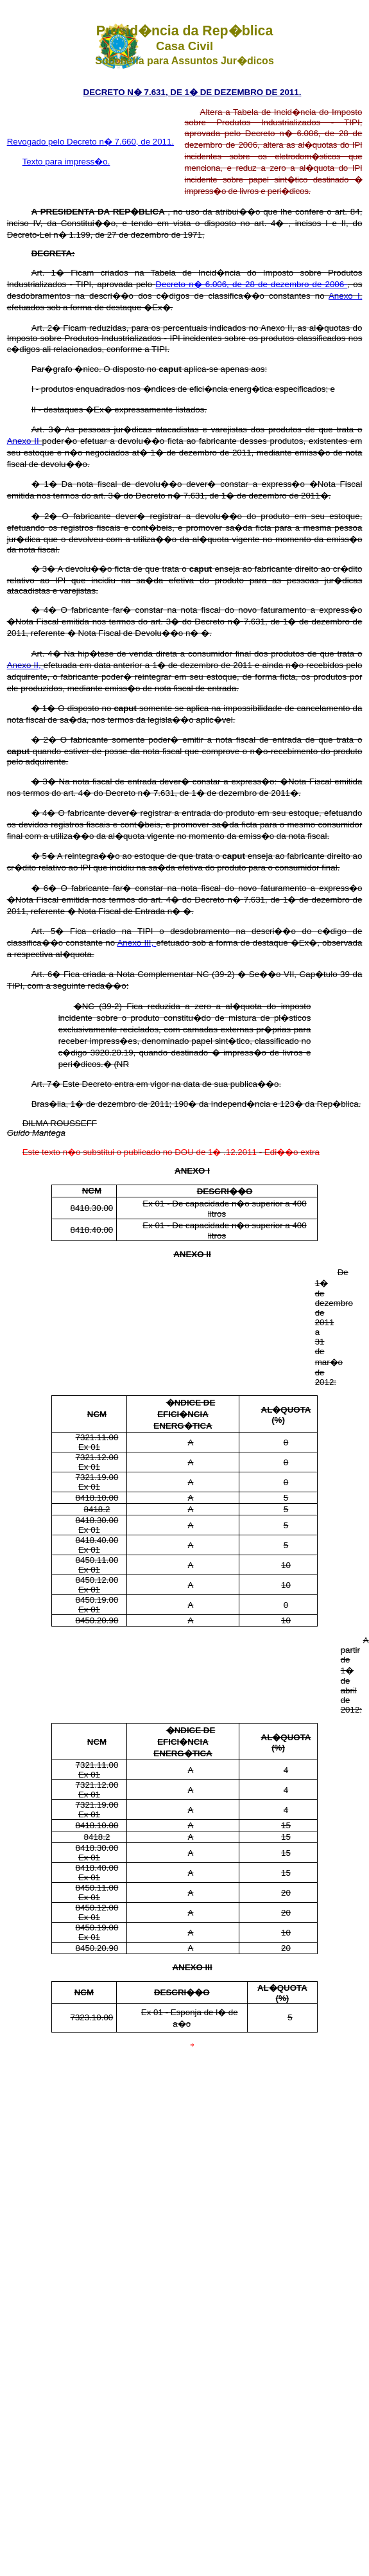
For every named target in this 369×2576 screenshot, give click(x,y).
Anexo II (24, 441)
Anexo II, (25, 665)
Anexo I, (345, 296)
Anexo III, (136, 943)
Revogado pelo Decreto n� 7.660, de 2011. (91, 141)
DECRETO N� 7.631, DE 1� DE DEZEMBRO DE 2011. (192, 92)
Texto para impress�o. (66, 161)
